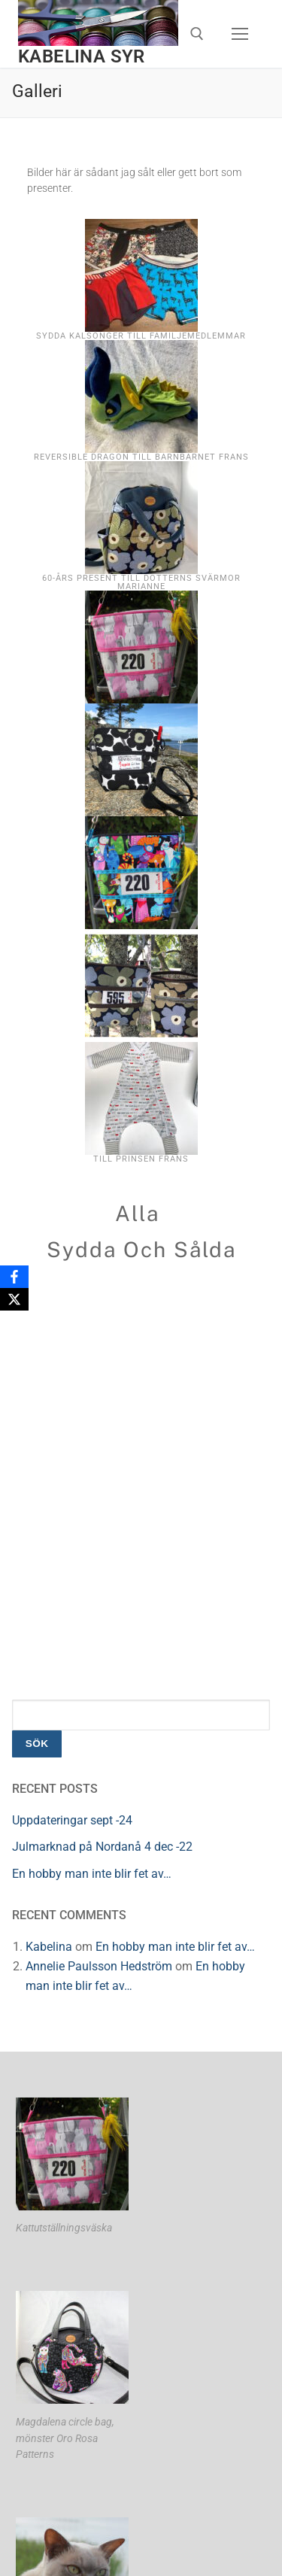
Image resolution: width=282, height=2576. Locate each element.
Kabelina (49, 1947)
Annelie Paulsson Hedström (99, 1966)
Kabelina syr (81, 56)
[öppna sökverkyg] (197, 34)
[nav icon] (240, 34)
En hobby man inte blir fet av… (91, 1874)
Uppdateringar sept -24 (72, 1820)
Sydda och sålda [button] (141, 1249)
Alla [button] (137, 1213)
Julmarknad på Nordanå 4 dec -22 (102, 1846)
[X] (14, 1299)
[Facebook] (14, 1276)
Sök (37, 1743)
